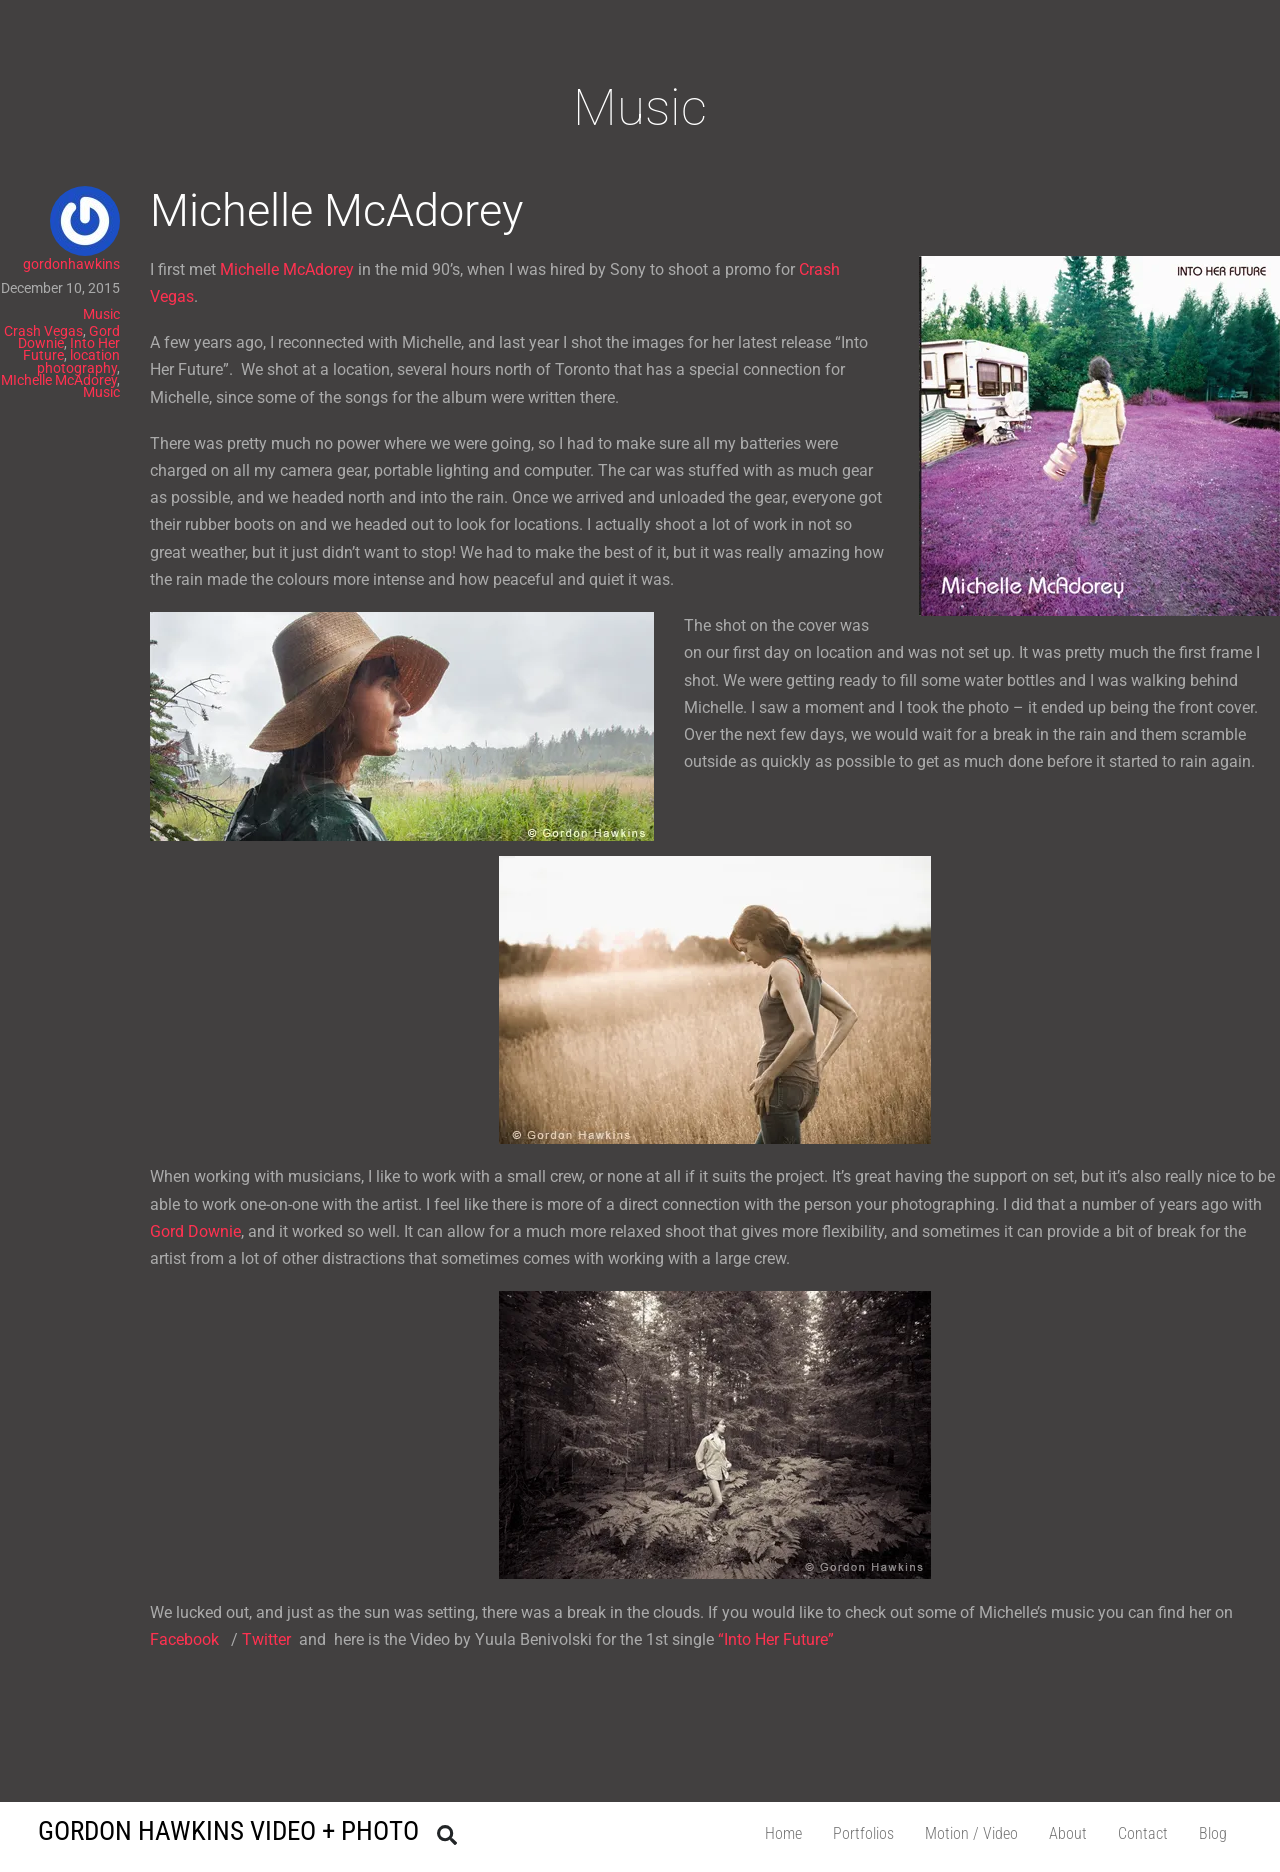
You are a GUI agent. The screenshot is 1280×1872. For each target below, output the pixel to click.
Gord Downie (195, 1231)
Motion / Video (971, 1833)
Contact (1143, 1833)
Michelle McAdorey (336, 210)
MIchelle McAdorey (59, 380)
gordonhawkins (71, 264)
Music (101, 314)
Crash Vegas (43, 331)
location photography (78, 361)
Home (783, 1833)
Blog (1213, 1833)
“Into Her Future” (776, 1639)
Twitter (266, 1639)
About (1068, 1833)
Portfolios (863, 1833)
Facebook (186, 1639)
